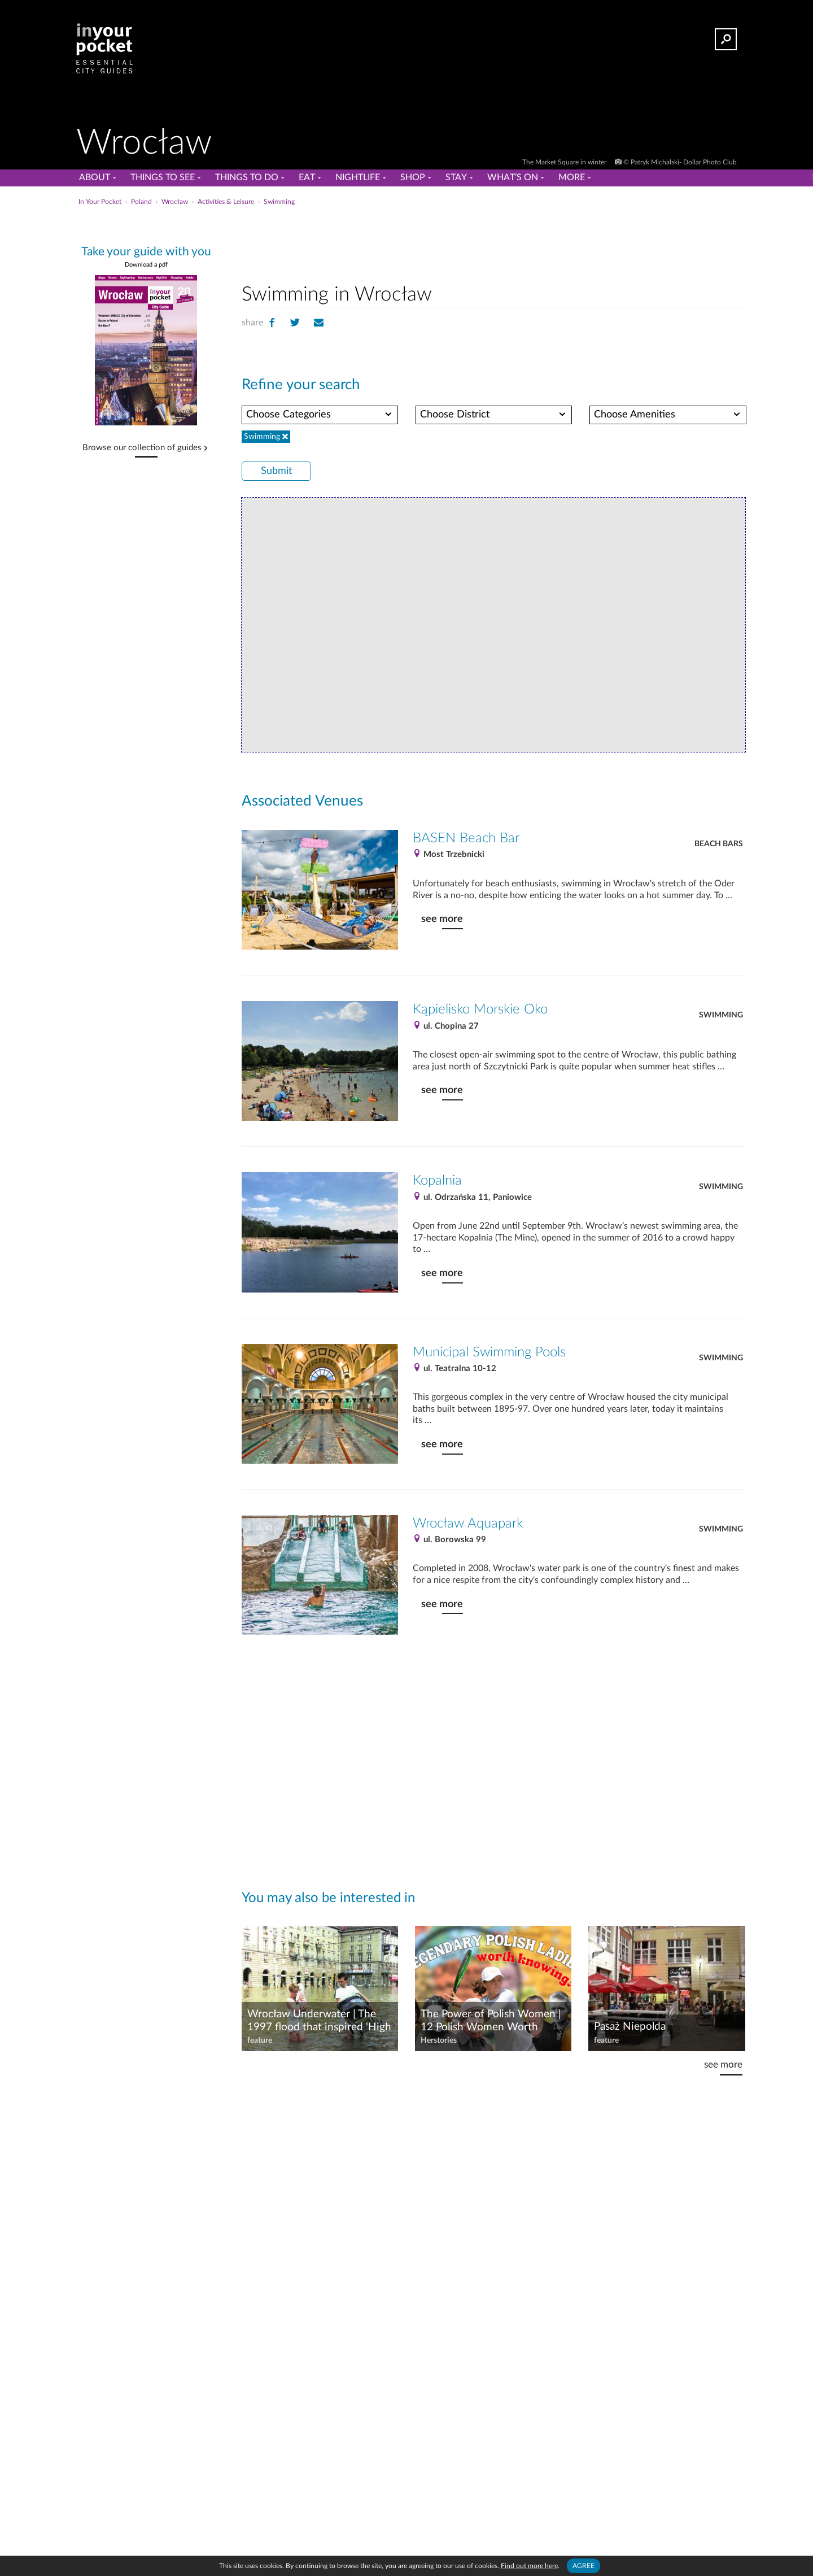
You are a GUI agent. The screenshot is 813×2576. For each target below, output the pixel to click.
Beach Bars (718, 844)
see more (442, 919)
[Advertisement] (493, 242)
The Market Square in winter (565, 162)
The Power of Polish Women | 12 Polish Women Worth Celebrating (491, 2021)
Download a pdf (146, 265)
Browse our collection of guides (142, 448)
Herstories (439, 2040)
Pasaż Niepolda (630, 2026)
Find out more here (529, 2565)
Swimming (721, 1015)
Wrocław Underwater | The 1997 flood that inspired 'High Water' (319, 2021)
